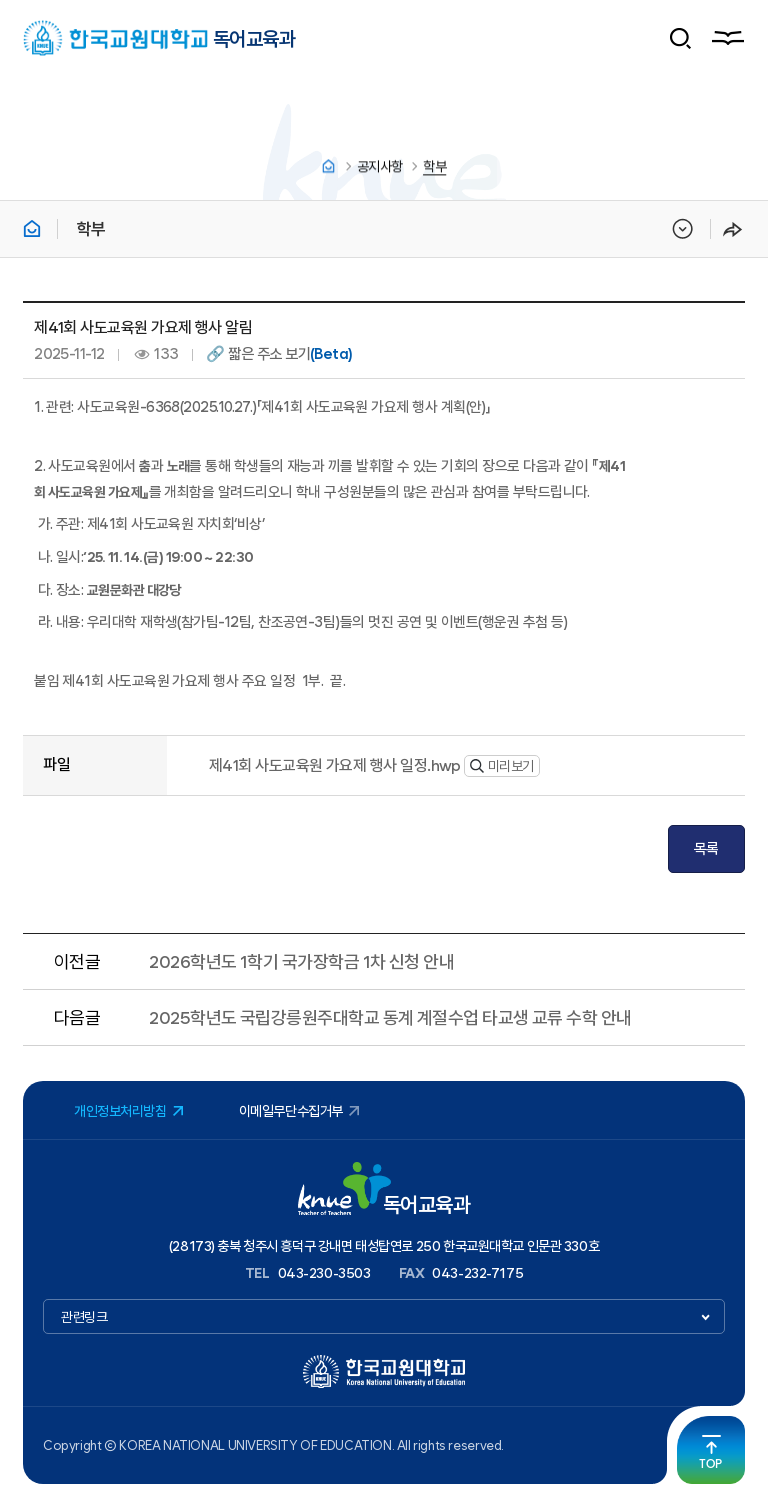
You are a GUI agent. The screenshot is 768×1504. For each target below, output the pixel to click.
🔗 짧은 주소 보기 (279, 354)
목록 (706, 849)
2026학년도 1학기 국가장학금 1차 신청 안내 (301, 961)
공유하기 (733, 229)
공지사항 (380, 168)
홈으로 (328, 168)
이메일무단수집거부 (291, 1111)
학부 (434, 168)
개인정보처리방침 (120, 1111)
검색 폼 (681, 38)
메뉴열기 (727, 38)
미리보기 (501, 766)
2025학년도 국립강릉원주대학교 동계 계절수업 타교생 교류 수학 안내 (390, 1017)
